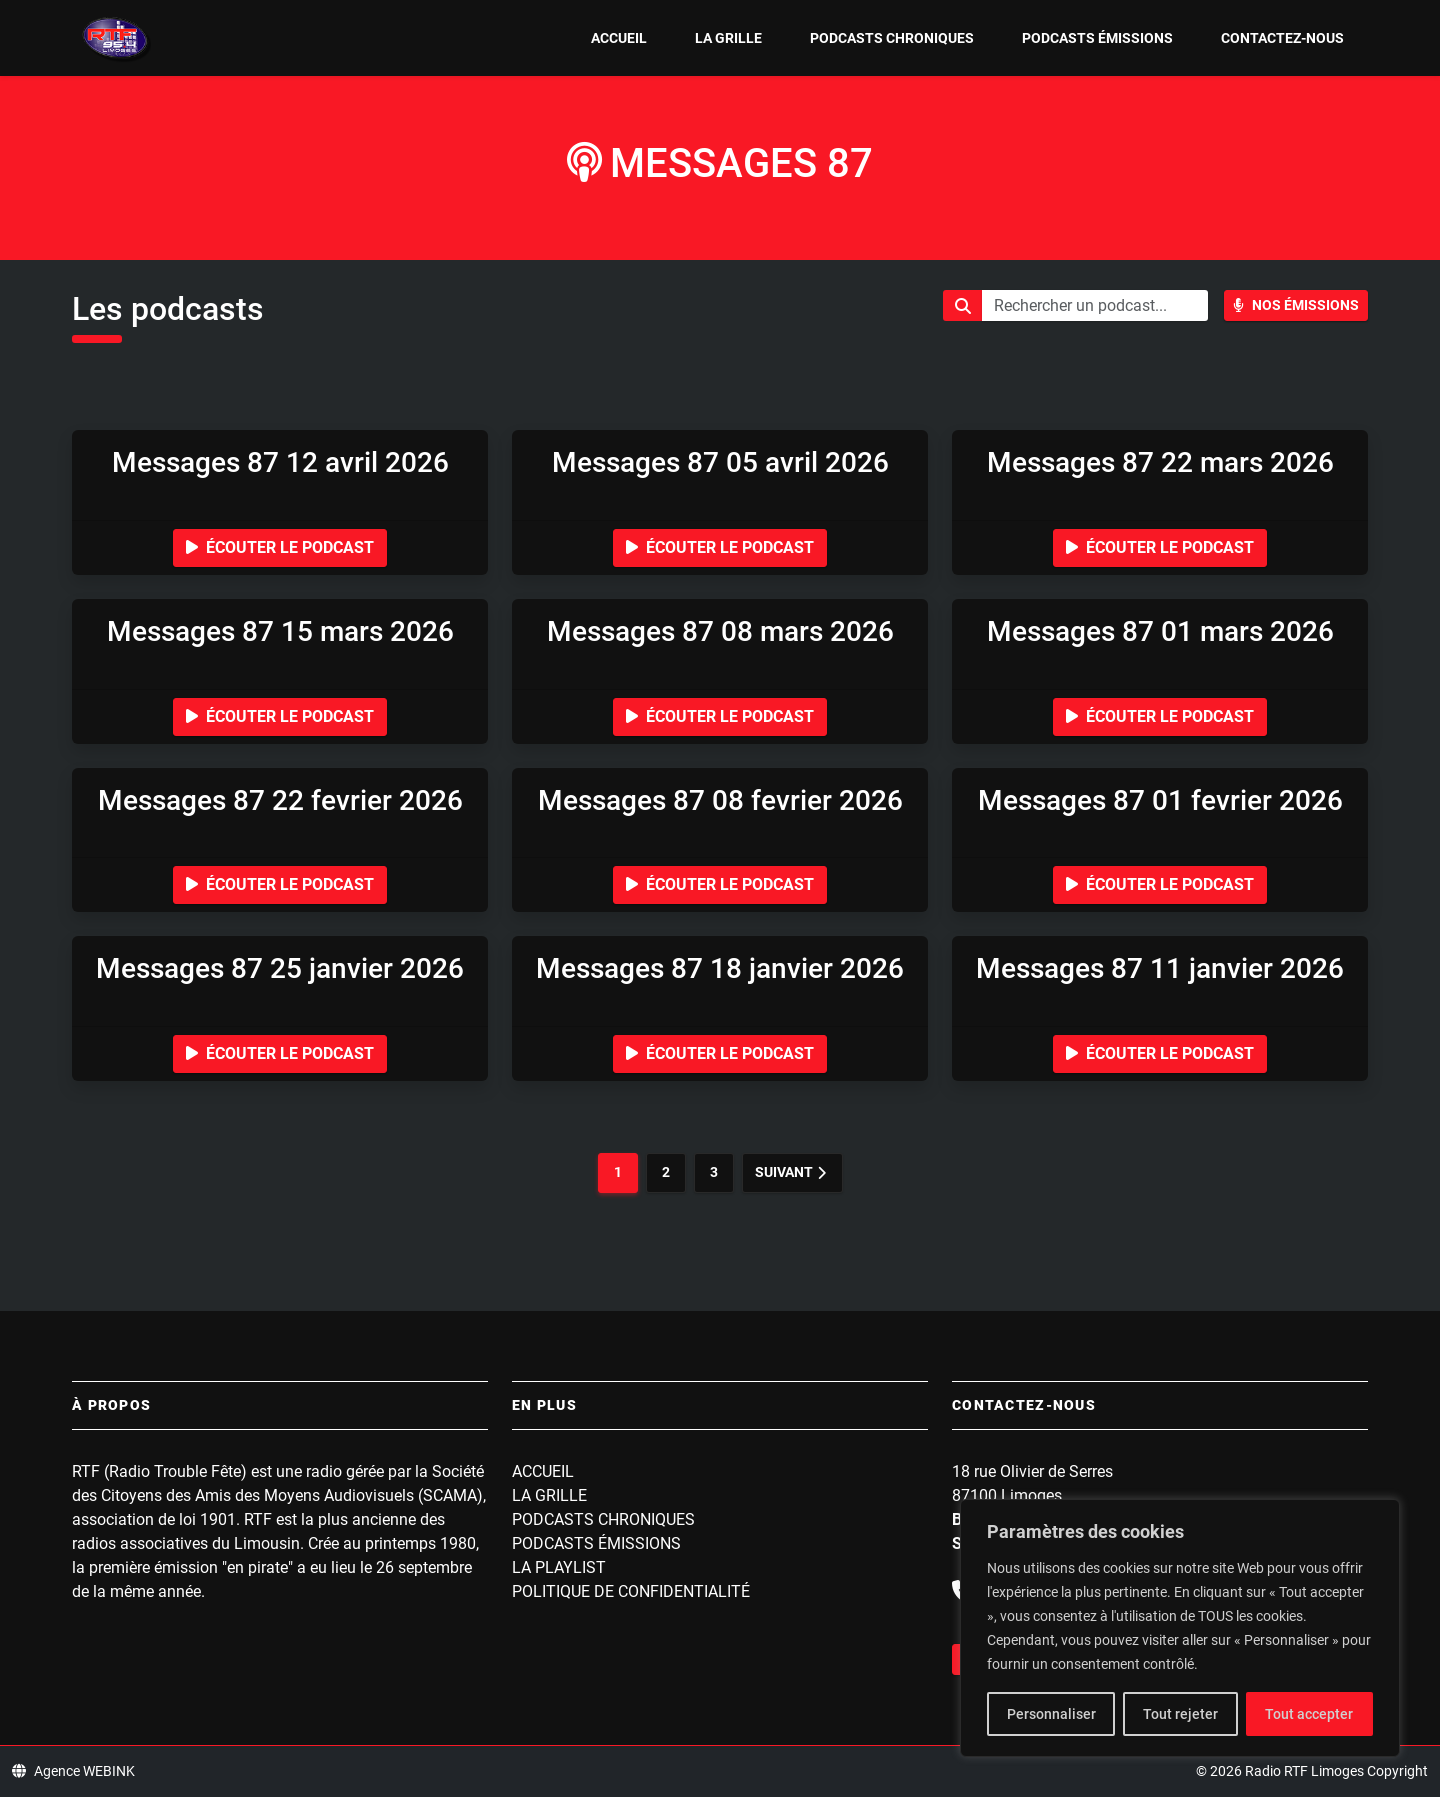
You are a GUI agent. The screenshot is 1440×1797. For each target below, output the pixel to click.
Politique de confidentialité (631, 1591)
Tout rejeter (1180, 1714)
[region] (1180, 1628)
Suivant (790, 1172)
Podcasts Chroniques (892, 38)
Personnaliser (1051, 1714)
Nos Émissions (1296, 305)
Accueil (619, 38)
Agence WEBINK (73, 1771)
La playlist (559, 1567)
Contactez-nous (1282, 38)
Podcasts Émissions (1097, 38)
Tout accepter (1309, 1714)
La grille (728, 38)
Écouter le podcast (280, 547)
